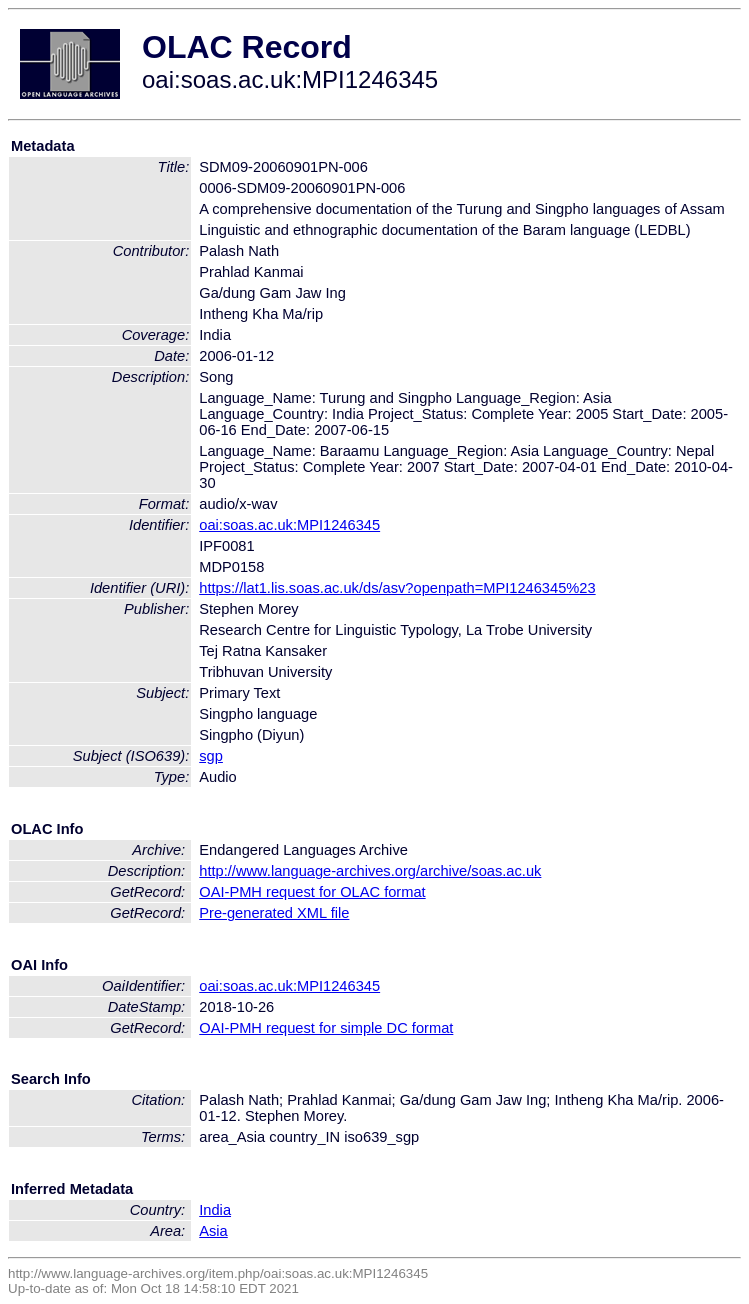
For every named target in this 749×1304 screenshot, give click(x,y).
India (215, 1210)
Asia (213, 1231)
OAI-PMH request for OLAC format (312, 892)
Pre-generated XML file (274, 913)
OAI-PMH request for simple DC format (326, 1028)
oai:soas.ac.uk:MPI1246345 (289, 525)
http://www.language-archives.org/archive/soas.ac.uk (370, 871)
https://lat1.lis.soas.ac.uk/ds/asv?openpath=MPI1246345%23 (397, 588)
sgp (211, 756)
